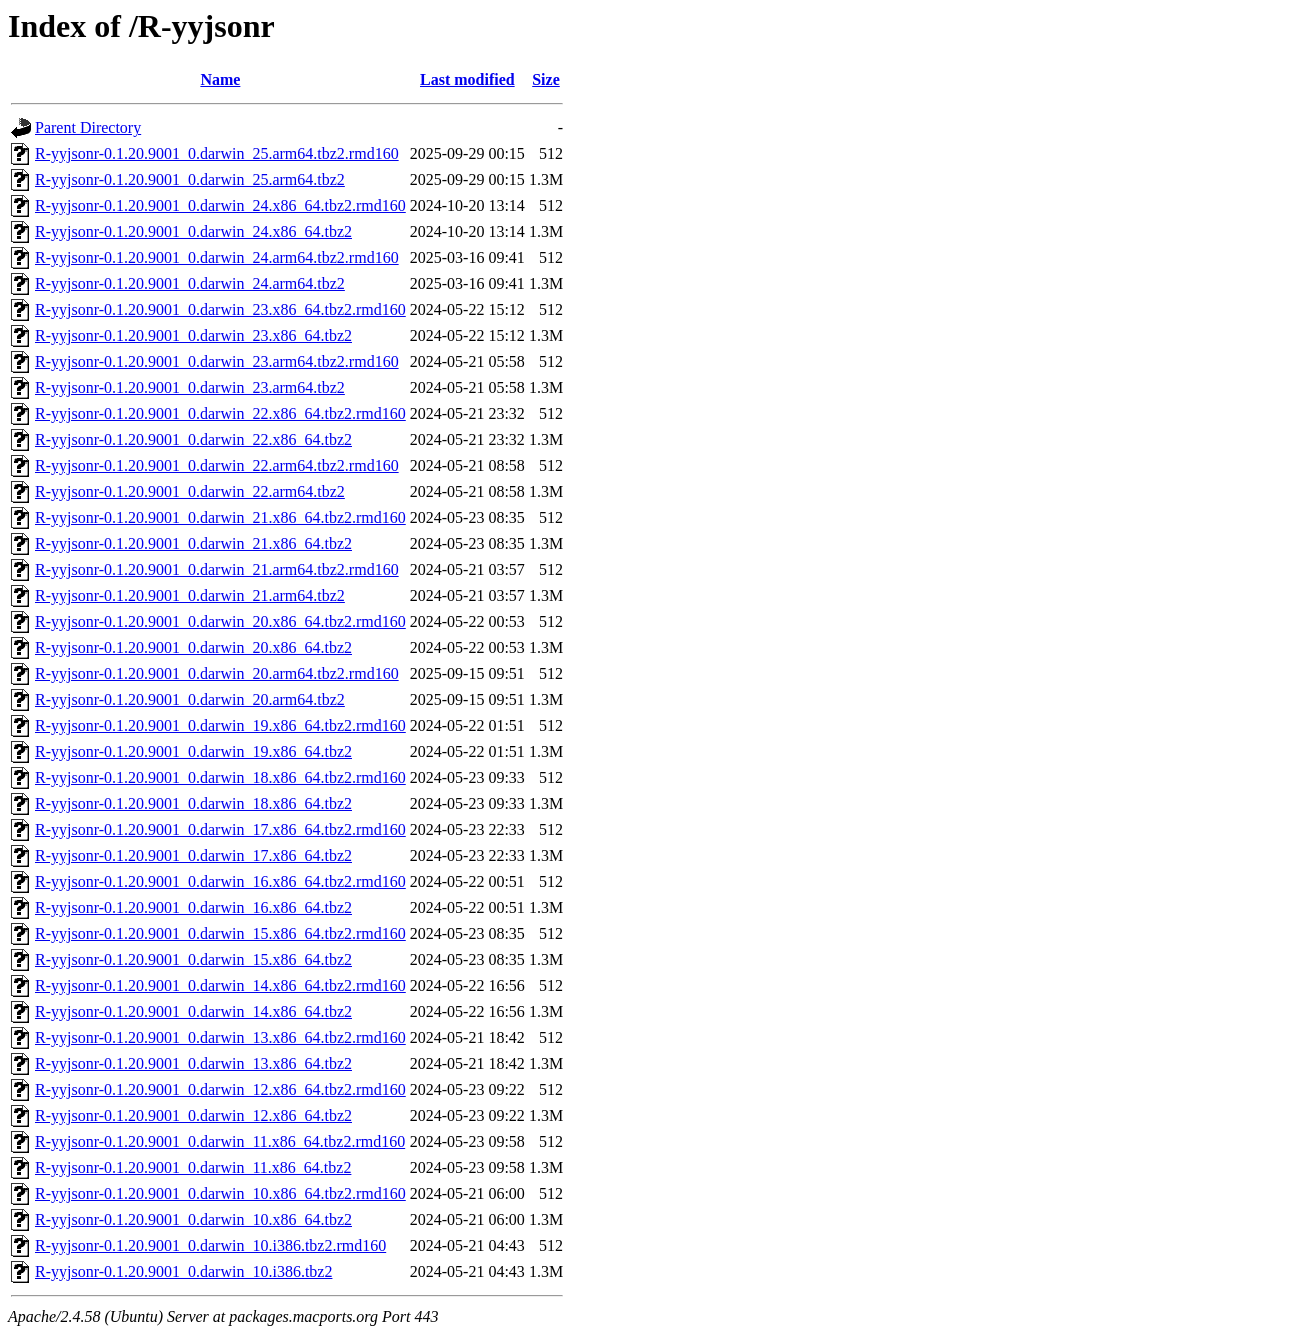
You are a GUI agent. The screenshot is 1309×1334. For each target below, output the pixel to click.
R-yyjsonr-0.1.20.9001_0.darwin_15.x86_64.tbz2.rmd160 (220, 933)
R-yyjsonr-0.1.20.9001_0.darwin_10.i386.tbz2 (183, 1271)
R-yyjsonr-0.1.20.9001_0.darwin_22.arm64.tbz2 (190, 491)
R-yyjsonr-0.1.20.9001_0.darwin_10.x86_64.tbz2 (193, 1219)
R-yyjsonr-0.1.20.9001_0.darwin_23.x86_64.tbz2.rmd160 (220, 309)
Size (546, 79)
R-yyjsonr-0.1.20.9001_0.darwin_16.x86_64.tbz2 (193, 907)
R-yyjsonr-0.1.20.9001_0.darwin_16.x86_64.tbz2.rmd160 (220, 881)
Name (220, 79)
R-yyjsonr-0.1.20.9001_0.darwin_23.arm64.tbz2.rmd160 (217, 361)
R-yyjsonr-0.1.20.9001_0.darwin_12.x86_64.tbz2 (193, 1115)
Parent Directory (88, 127)
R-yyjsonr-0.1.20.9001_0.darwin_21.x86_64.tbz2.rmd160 (220, 517)
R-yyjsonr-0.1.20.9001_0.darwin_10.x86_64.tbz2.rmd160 (220, 1193)
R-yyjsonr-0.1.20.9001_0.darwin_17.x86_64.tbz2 (193, 855)
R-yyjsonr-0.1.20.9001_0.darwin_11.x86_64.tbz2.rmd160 (220, 1141)
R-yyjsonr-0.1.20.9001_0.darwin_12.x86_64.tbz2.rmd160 (220, 1089)
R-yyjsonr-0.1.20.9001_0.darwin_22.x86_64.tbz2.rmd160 (220, 413)
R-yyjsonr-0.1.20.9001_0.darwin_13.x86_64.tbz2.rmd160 (220, 1037)
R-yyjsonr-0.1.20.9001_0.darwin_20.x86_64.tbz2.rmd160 (220, 621)
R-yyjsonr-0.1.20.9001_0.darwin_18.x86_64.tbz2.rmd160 (220, 777)
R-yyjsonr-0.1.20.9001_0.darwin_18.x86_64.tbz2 (193, 803)
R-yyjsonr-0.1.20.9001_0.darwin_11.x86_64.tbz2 (193, 1167)
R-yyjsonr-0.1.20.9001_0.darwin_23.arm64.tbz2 (190, 387)
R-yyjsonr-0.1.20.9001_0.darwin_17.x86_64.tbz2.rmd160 (220, 829)
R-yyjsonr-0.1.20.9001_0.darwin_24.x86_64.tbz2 (193, 231)
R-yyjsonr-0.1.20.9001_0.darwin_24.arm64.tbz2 (190, 283)
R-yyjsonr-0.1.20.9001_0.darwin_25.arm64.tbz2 (190, 179)
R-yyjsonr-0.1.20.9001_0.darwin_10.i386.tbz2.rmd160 (210, 1245)
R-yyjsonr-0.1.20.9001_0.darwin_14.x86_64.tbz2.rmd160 (220, 985)
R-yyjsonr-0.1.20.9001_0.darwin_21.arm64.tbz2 (190, 595)
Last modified (467, 79)
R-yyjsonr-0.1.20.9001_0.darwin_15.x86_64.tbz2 (193, 959)
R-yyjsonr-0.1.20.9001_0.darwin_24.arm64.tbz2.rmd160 (217, 257)
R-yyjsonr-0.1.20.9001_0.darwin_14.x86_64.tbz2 (193, 1011)
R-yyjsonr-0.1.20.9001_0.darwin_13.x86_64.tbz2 (193, 1063)
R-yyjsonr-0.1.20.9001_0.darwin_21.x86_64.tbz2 (193, 543)
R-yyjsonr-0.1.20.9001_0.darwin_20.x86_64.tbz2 (193, 647)
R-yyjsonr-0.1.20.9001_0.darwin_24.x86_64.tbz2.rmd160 (220, 205)
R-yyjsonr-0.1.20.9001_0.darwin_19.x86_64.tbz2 (193, 751)
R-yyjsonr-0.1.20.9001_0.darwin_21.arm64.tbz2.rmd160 (217, 569)
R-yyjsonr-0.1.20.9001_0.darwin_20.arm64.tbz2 (190, 699)
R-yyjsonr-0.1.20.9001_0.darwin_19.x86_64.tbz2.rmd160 (220, 725)
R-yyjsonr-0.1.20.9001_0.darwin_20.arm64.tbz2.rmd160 (217, 673)
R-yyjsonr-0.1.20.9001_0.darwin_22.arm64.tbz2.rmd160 (217, 465)
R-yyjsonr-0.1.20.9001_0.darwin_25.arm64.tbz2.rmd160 (217, 153)
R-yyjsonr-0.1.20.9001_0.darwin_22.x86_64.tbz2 (193, 439)
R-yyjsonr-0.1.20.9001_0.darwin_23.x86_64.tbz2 (193, 335)
